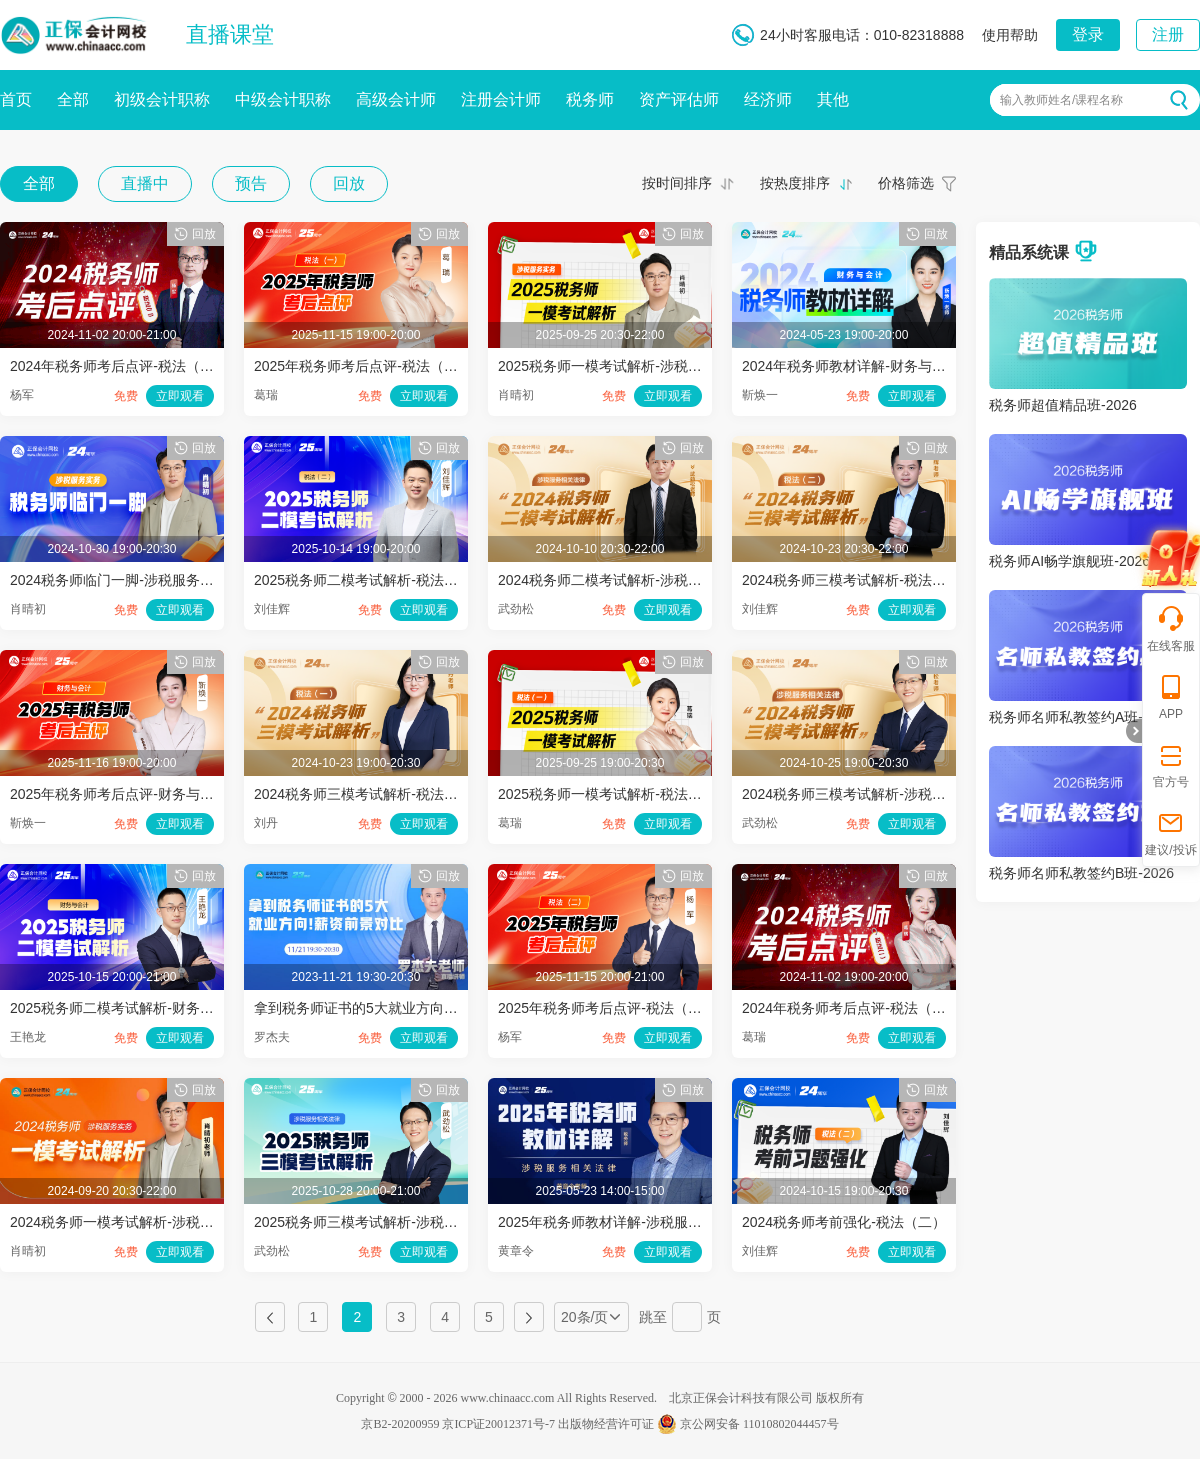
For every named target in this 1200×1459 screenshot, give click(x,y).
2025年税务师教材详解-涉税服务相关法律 (628, 1222)
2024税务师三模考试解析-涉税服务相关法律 (879, 794)
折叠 (1134, 731)
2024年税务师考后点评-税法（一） (851, 1008)
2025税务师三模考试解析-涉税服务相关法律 (391, 1222)
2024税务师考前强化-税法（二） (844, 1222)
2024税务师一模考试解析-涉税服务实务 (133, 1222)
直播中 (145, 183)
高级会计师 (396, 99)
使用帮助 (1010, 35)
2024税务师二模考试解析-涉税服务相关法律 (635, 580)
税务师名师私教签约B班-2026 (1081, 873)
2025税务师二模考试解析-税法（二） (370, 580)
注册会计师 (501, 99)
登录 (1088, 34)
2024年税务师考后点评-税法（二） (119, 366)
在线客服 (1171, 628)
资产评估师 (679, 99)
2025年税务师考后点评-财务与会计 (119, 794)
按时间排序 (677, 183)
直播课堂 (230, 34)
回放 (349, 183)
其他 (833, 99)
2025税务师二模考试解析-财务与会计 (126, 1008)
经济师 (768, 99)
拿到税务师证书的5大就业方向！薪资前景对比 (398, 1008)
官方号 (1171, 764)
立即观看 (180, 396)
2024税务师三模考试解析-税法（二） (858, 580)
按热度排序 (795, 183)
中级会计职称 (283, 99)
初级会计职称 (162, 99)
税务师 (590, 99)
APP (1171, 696)
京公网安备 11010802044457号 (748, 1424)
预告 (251, 183)
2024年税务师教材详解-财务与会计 (851, 366)
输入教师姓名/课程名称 (1061, 100)
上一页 (270, 1317)
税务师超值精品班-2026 (1063, 405)
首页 (16, 99)
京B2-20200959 (400, 1424)
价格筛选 (906, 183)
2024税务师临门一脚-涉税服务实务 (119, 580)
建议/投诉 (1170, 832)
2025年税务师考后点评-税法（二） (607, 1008)
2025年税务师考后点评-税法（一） (363, 366)
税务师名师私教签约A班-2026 (1081, 717)
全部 (73, 99)
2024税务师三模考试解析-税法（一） (370, 794)
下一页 (529, 1317)
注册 (1168, 34)
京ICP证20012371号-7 (498, 1424)
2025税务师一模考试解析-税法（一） (614, 794)
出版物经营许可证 (606, 1424)
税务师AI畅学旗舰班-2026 (1069, 561)
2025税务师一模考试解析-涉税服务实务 (621, 366)
